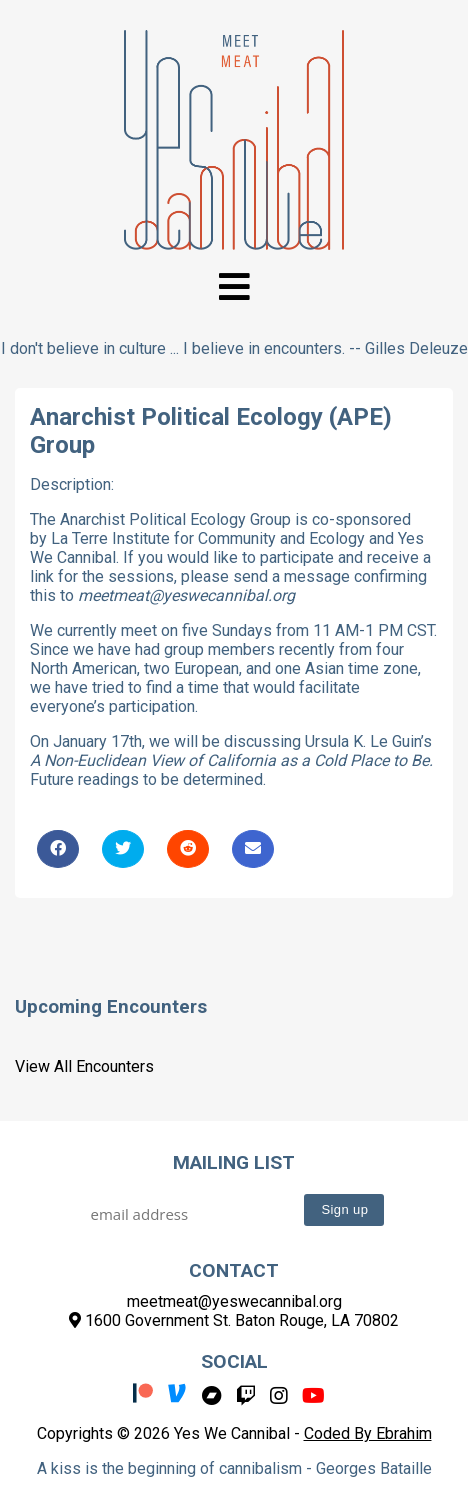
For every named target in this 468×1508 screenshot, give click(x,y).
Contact (234, 1270)
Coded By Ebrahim (368, 1433)
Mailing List (234, 1162)
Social (234, 1361)
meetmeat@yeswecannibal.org (234, 1301)
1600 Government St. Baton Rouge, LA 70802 (234, 1320)
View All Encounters (84, 1066)
